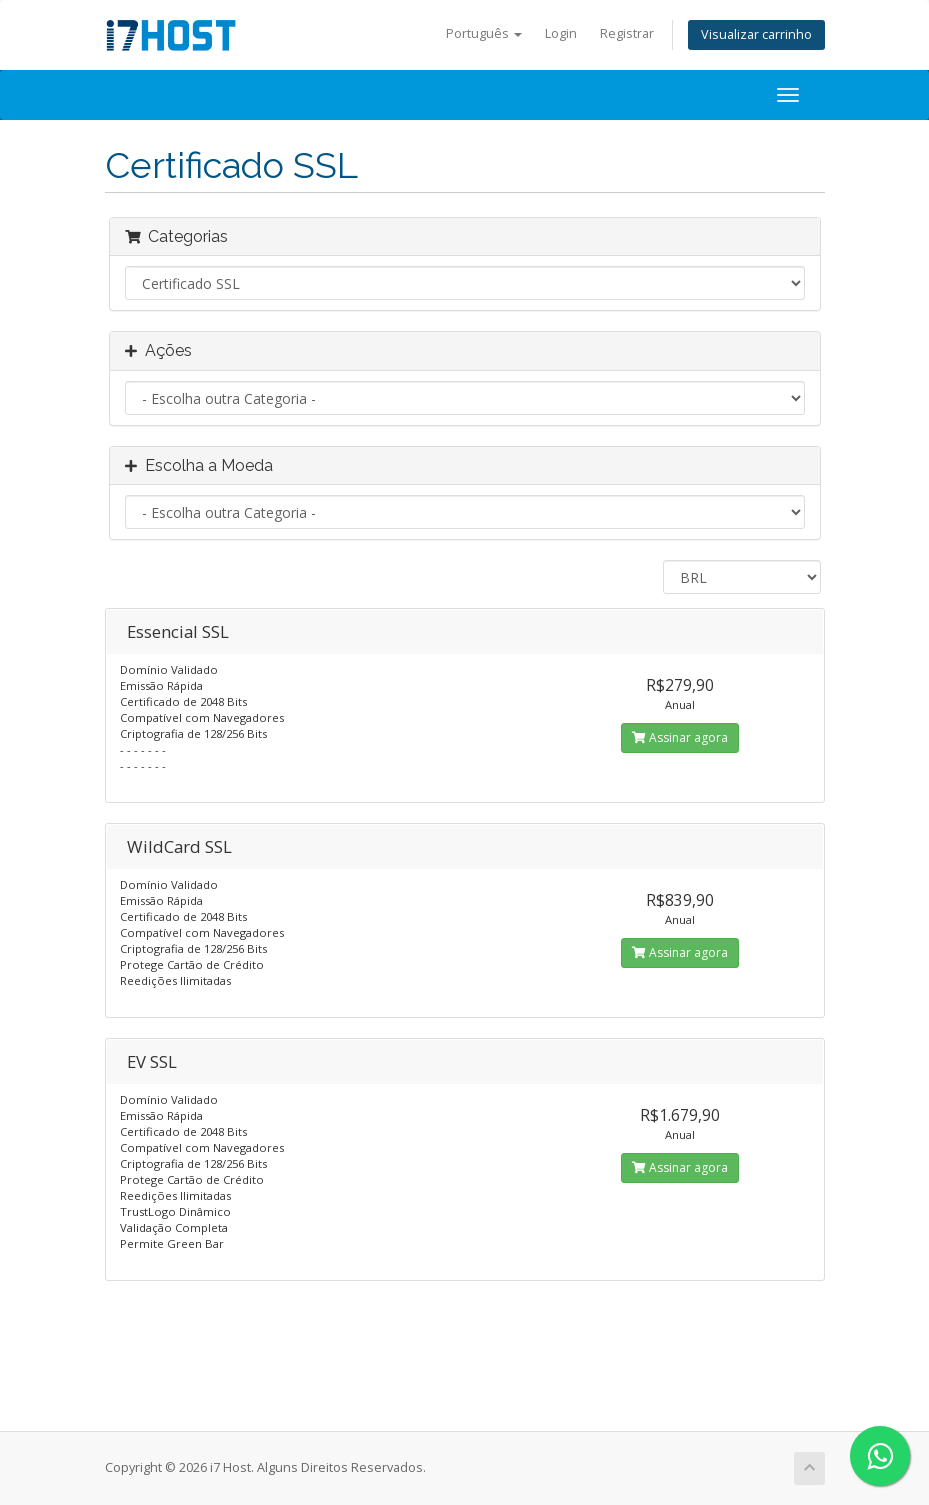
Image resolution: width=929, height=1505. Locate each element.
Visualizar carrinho (756, 34)
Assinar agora (680, 737)
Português (484, 33)
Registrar (627, 33)
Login (561, 33)
